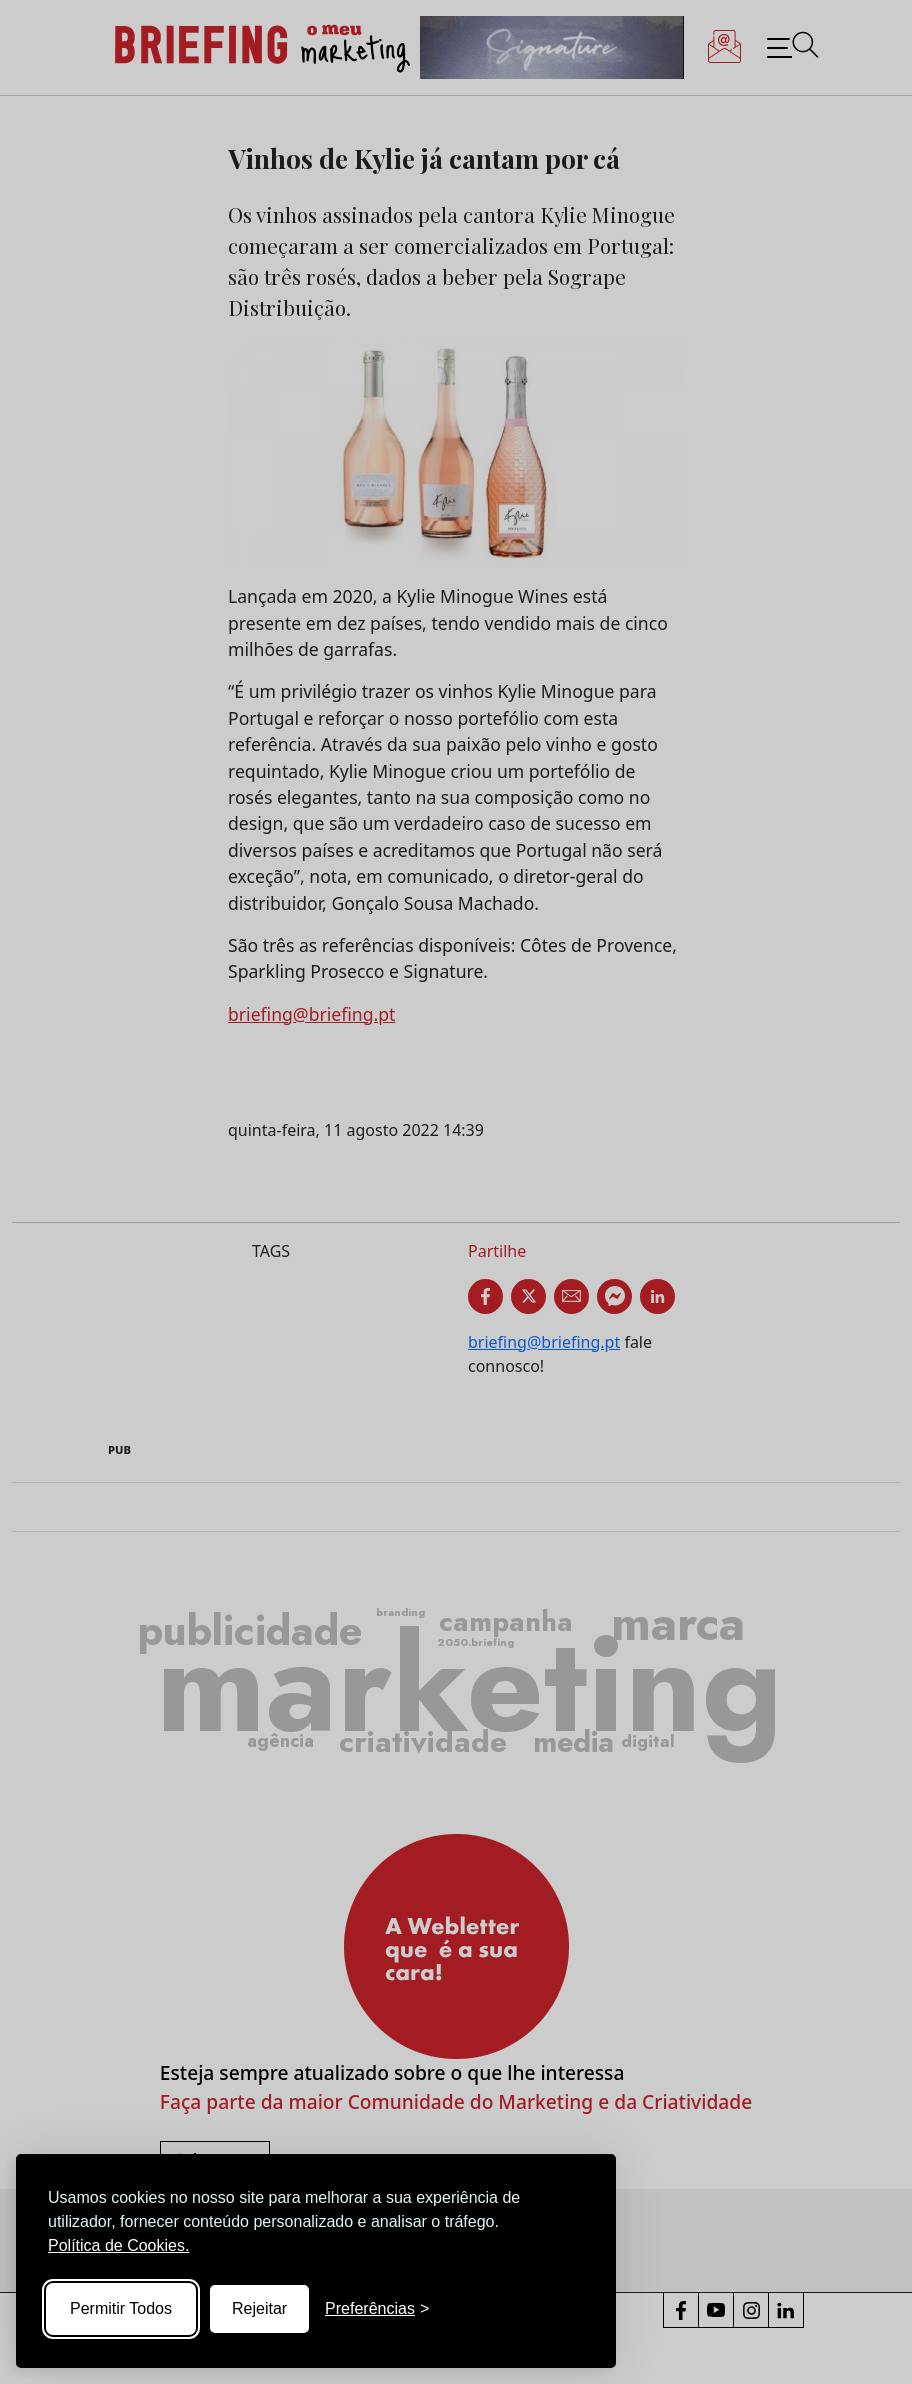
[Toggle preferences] (377, 2309)
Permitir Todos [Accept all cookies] (121, 2308)
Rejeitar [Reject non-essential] (259, 2308)
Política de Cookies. (118, 2245)
